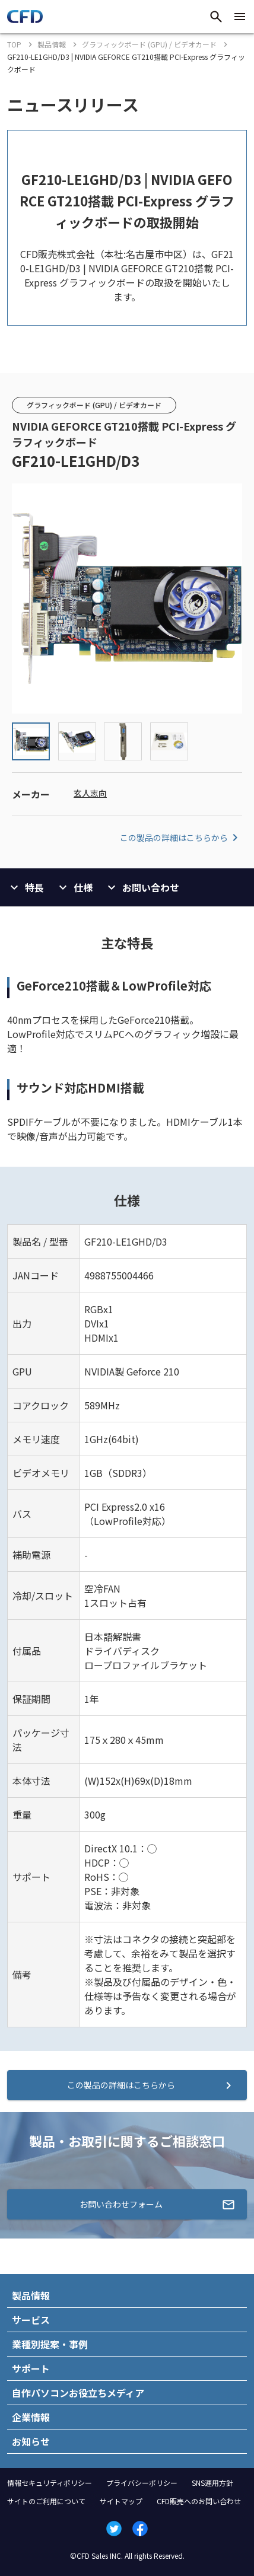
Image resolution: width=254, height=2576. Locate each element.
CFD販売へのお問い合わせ (199, 2501)
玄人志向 (90, 793)
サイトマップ (121, 2501)
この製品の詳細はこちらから (181, 837)
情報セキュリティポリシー (49, 2483)
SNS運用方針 (212, 2483)
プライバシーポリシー (141, 2483)
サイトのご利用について (46, 2501)
